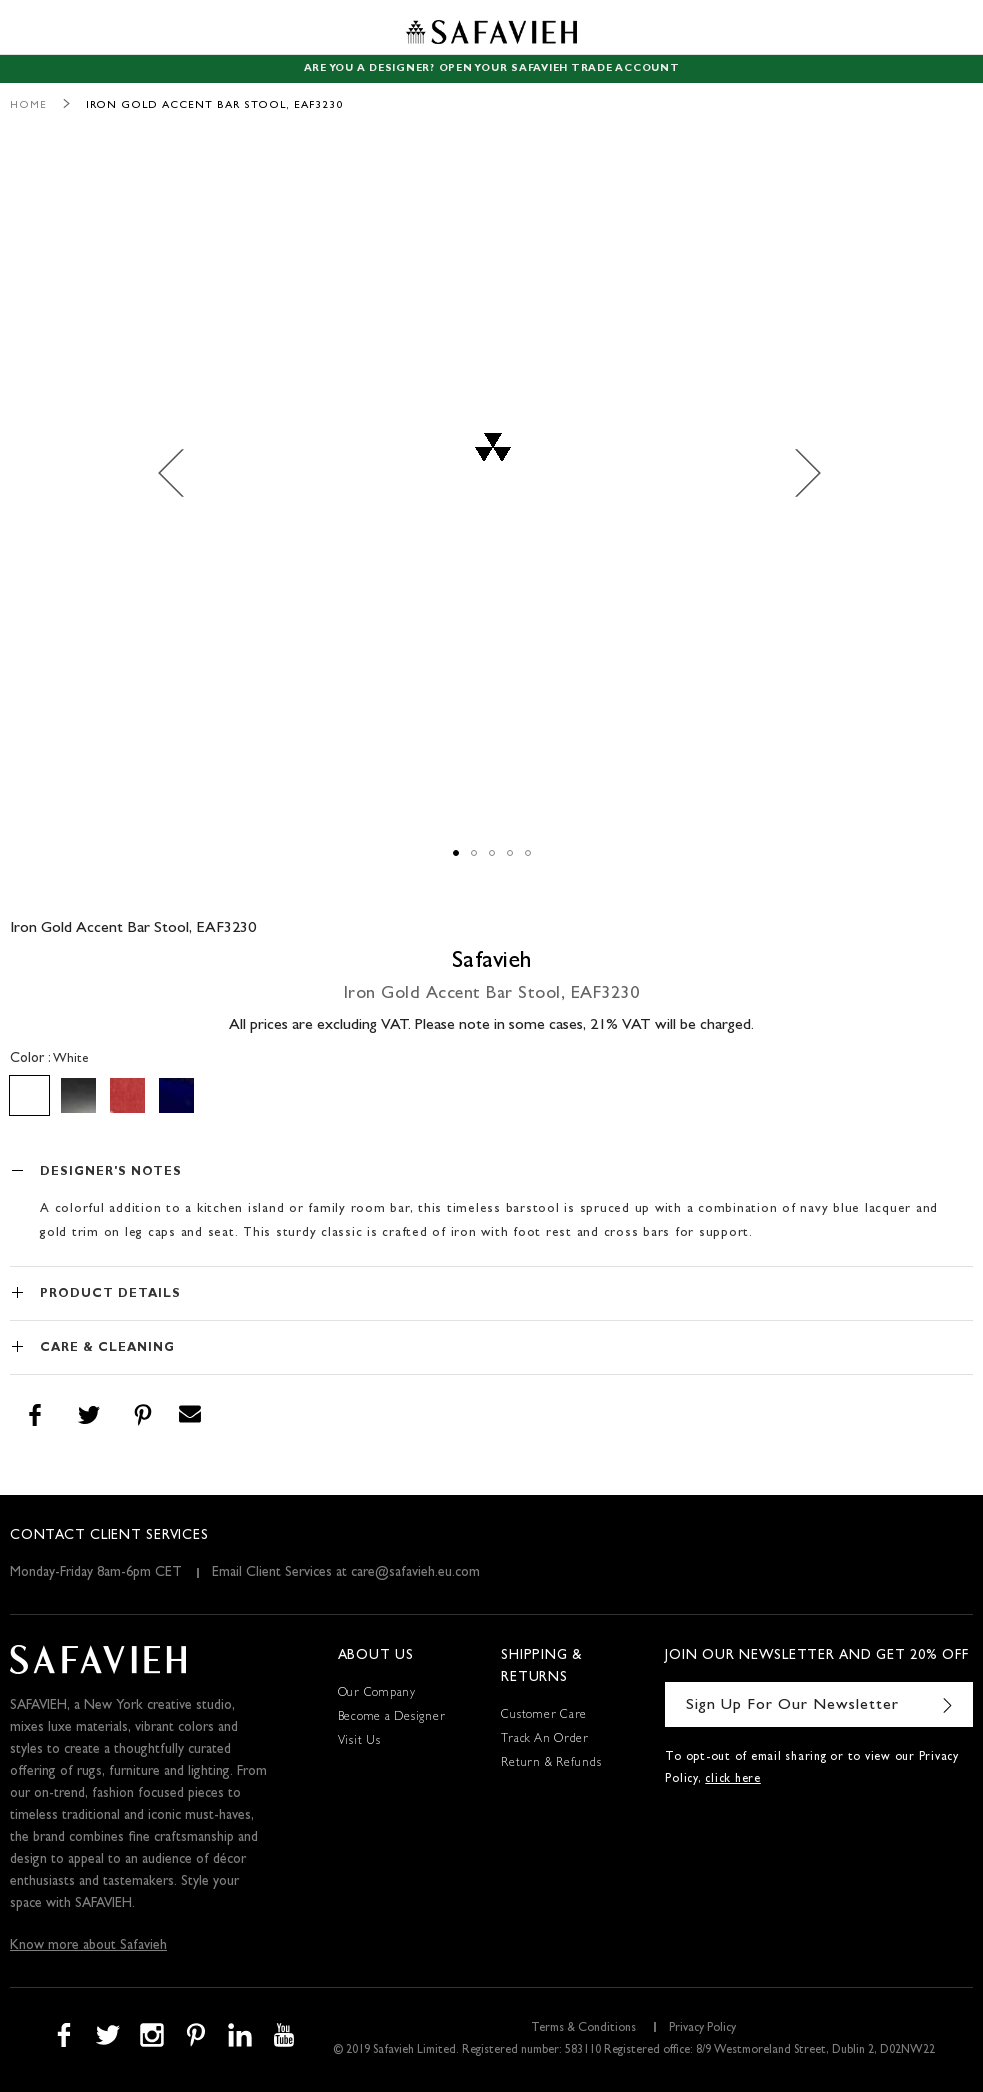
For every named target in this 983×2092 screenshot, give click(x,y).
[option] (29, 1095)
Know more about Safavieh (88, 1946)
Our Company (377, 1694)
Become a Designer (392, 1718)
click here (733, 1780)
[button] (182, 473)
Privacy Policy (702, 2029)
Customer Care (544, 1716)
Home (28, 105)
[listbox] (491, 1095)
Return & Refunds (551, 1764)
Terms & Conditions (583, 2029)
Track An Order (545, 1740)
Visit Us (359, 1742)
